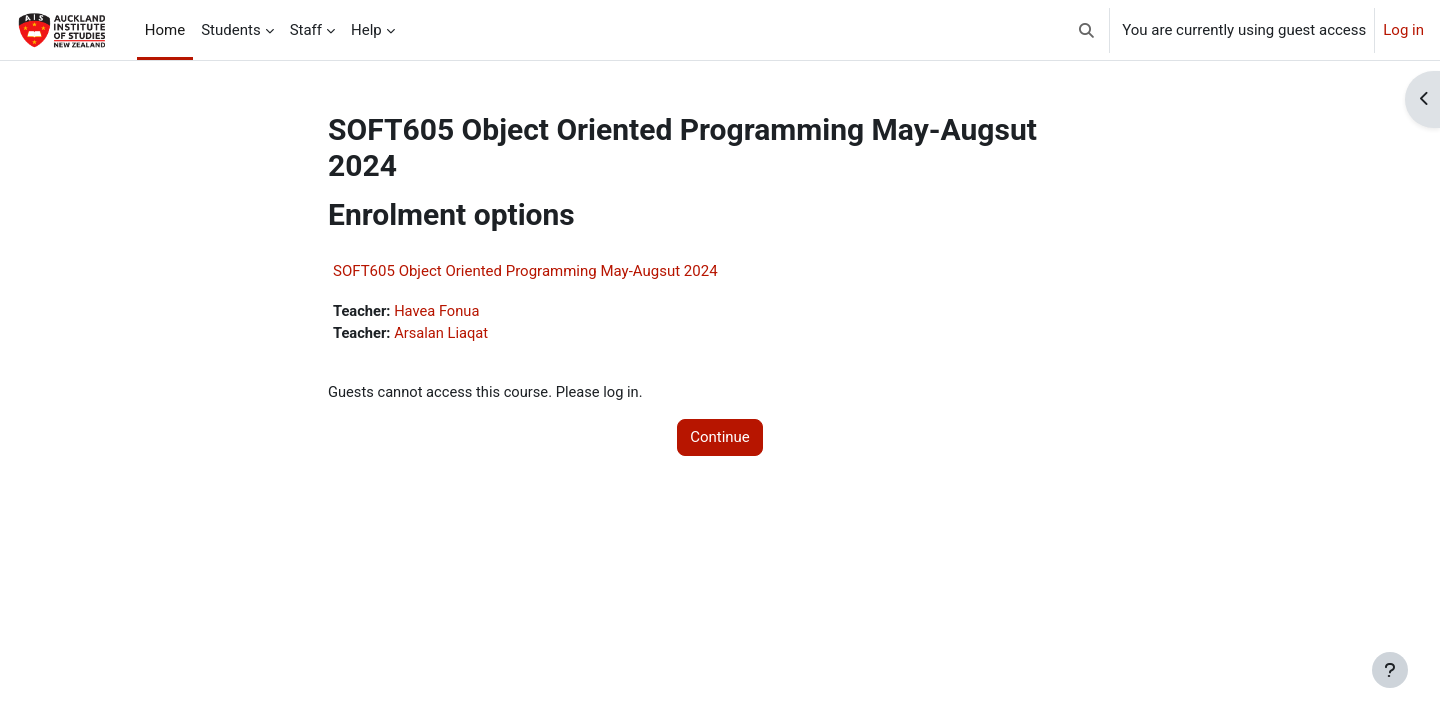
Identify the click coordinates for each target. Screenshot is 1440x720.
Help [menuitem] (366, 30)
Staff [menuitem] (306, 30)
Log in (1403, 30)
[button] (1087, 30)
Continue (720, 439)
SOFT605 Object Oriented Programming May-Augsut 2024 (525, 271)
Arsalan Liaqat (444, 334)
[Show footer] (1390, 670)
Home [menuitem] (165, 30)
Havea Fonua (439, 311)
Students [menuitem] (230, 30)
